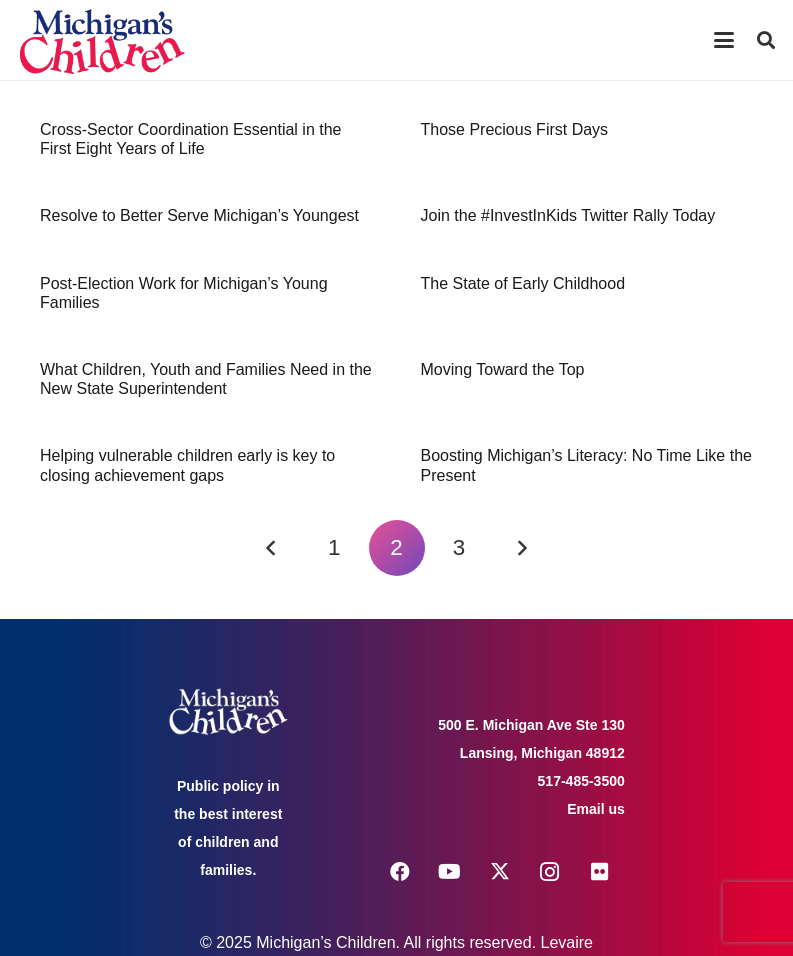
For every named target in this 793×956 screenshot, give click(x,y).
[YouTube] (450, 872)
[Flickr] (600, 872)
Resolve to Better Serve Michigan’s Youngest (199, 215)
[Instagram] (550, 872)
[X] (500, 872)
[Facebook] (400, 872)
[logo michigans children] (102, 40)
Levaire (567, 942)
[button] (724, 40)
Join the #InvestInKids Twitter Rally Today (568, 215)
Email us (596, 809)
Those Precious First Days (515, 129)
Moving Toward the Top (503, 369)
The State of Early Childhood (523, 283)
